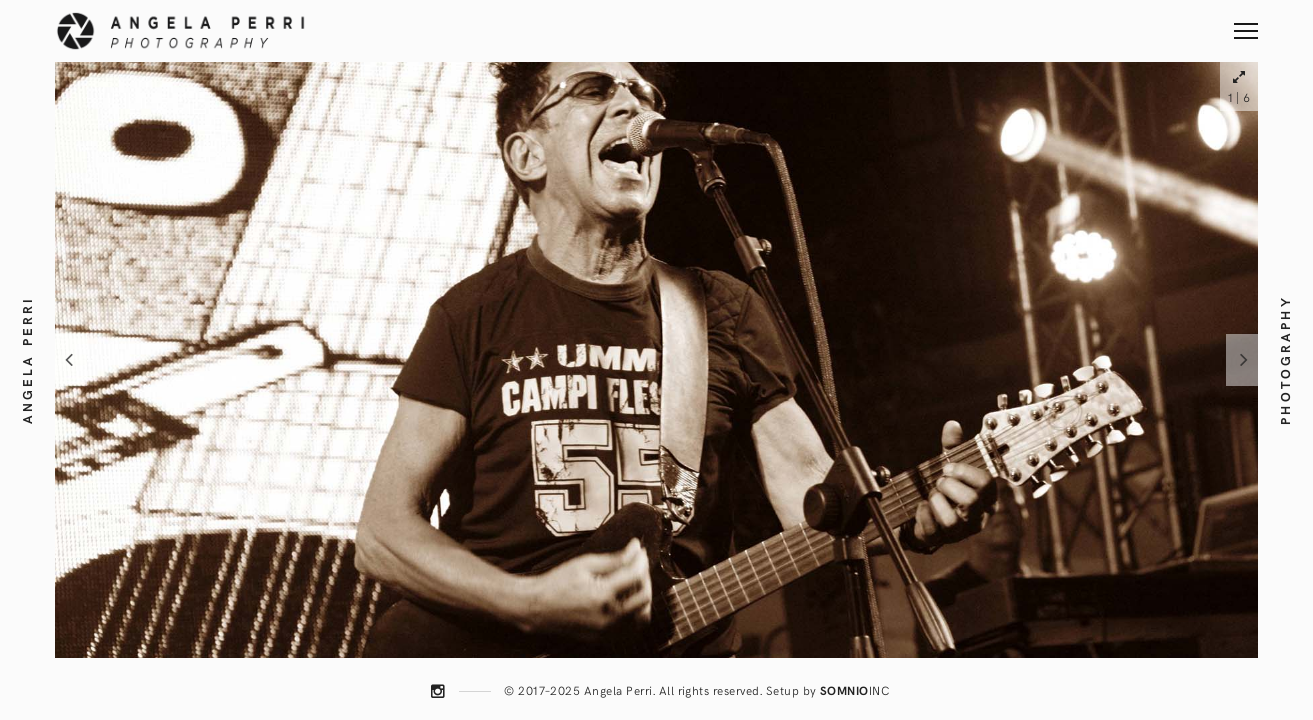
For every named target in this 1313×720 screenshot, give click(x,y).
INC (854, 690)
